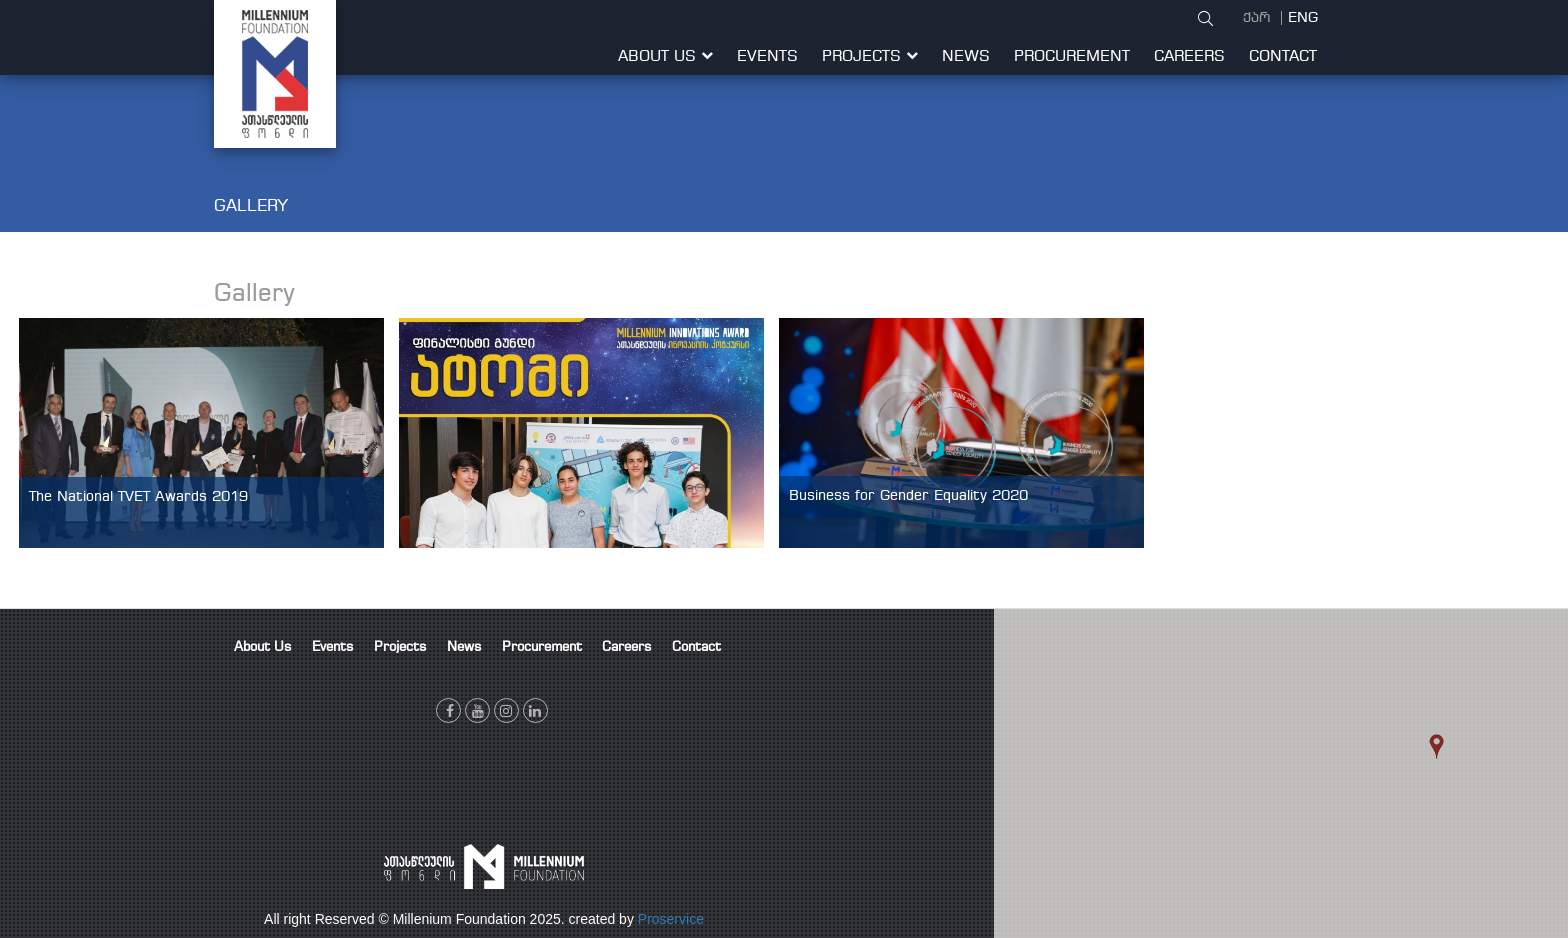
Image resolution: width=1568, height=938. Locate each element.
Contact (1283, 57)
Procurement (1072, 57)
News (966, 57)
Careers (1189, 57)
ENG (1303, 18)
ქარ (1259, 18)
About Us (665, 57)
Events (767, 57)
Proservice (671, 919)
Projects (870, 57)
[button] (1464, 765)
